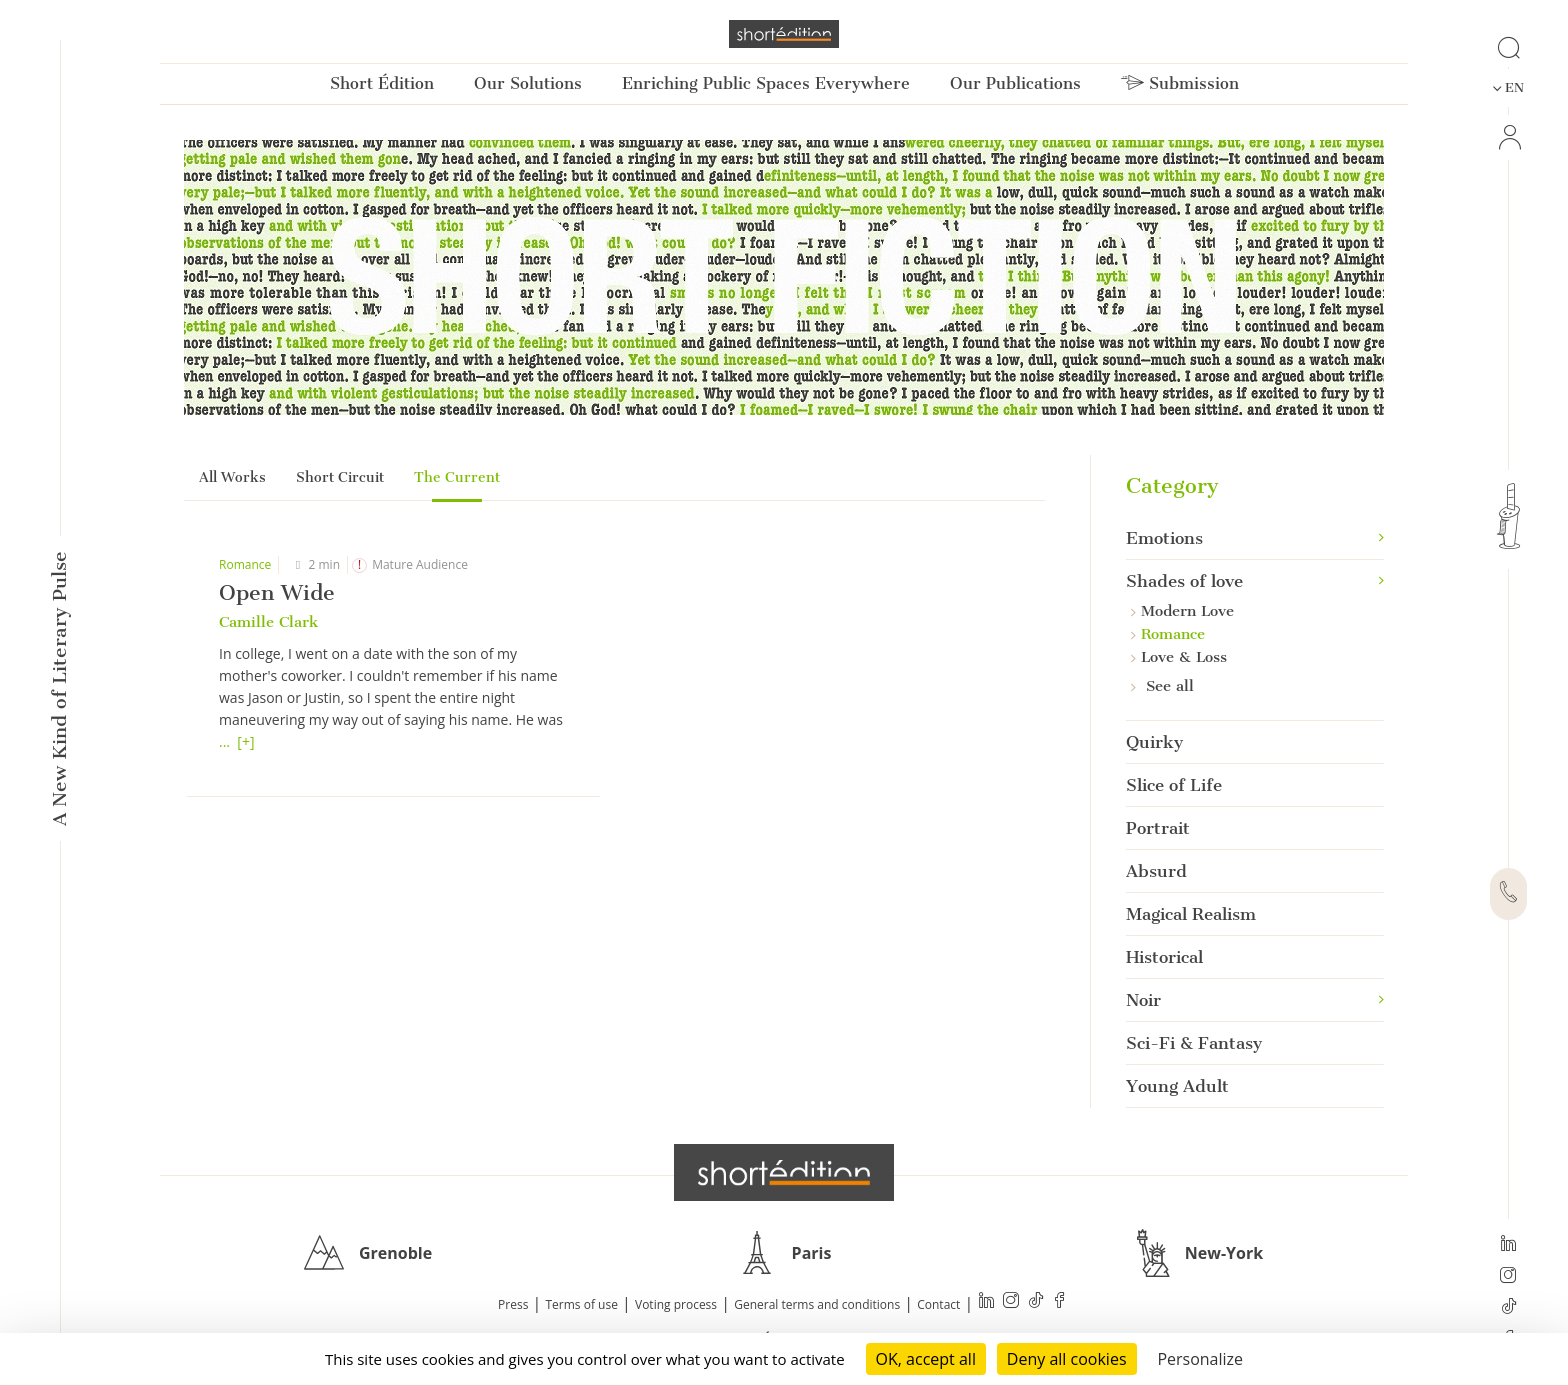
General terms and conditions (817, 1304)
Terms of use (582, 1304)
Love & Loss (1179, 657)
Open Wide (277, 592)
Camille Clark (268, 622)
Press (513, 1304)
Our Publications (1015, 83)
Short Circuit (340, 477)
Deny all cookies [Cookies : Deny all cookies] (1067, 1359)
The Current (457, 477)
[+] (245, 741)
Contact (938, 1304)
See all (1162, 686)
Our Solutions (528, 83)
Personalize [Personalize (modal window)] (1200, 1359)
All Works (232, 477)
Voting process (676, 1304)
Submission (1180, 83)
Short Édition (382, 83)
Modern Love (1182, 611)
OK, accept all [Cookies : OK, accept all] (926, 1359)
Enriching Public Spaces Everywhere (766, 83)
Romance (245, 564)
